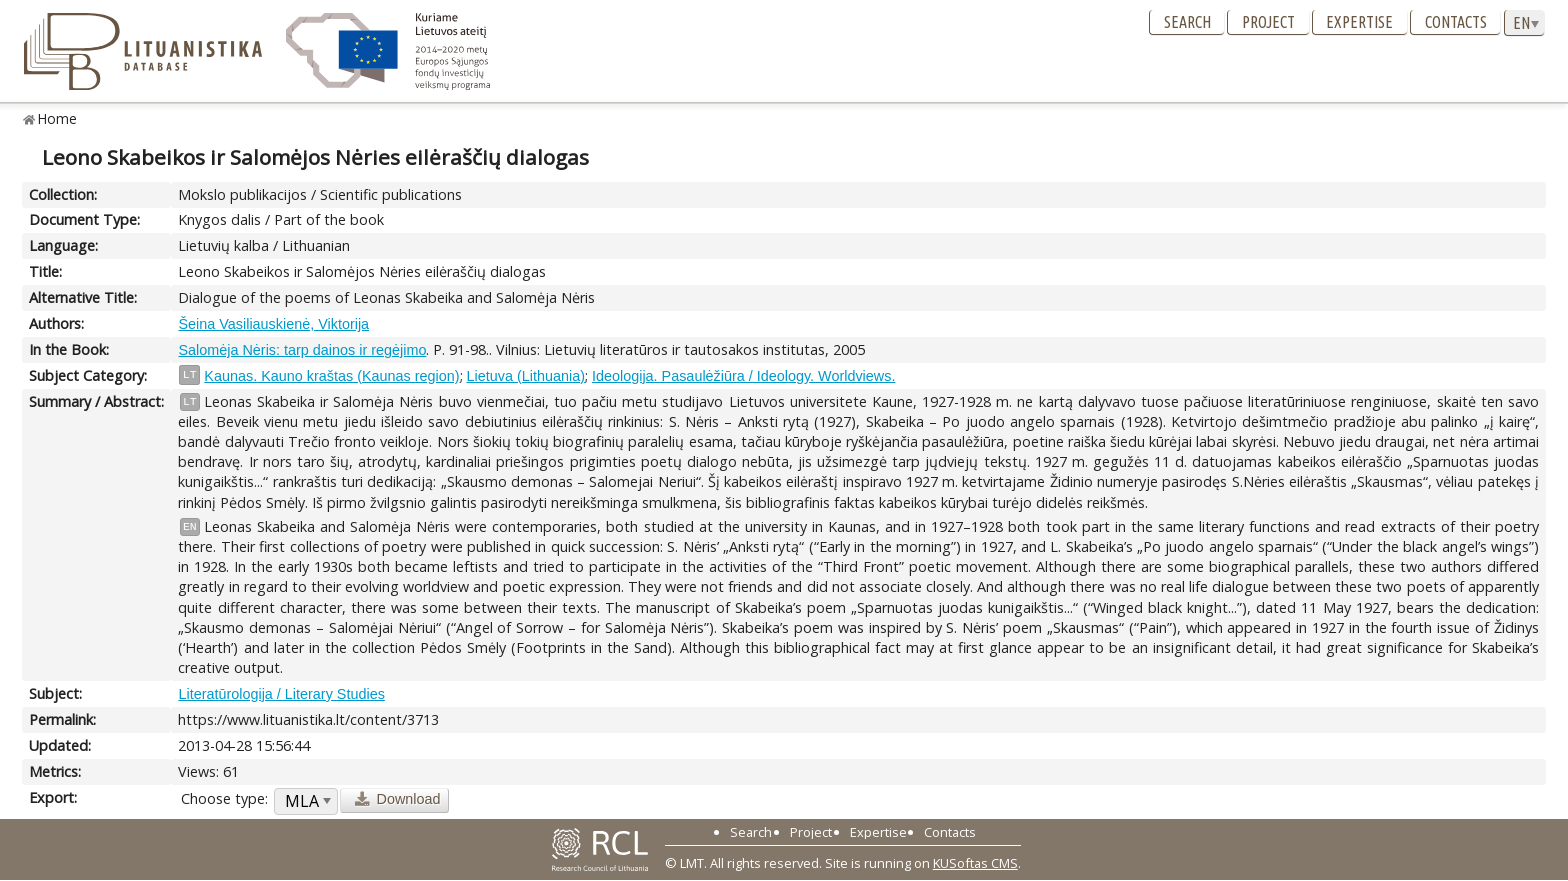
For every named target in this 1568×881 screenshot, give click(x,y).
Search (1187, 22)
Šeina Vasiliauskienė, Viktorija (273, 324)
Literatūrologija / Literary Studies (281, 694)
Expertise (1359, 22)
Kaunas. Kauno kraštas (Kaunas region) (331, 376)
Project (1268, 22)
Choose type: (224, 798)
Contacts (1456, 22)
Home (57, 118)
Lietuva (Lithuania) (526, 376)
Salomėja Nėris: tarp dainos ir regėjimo (302, 350)
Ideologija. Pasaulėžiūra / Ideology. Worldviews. (743, 376)
